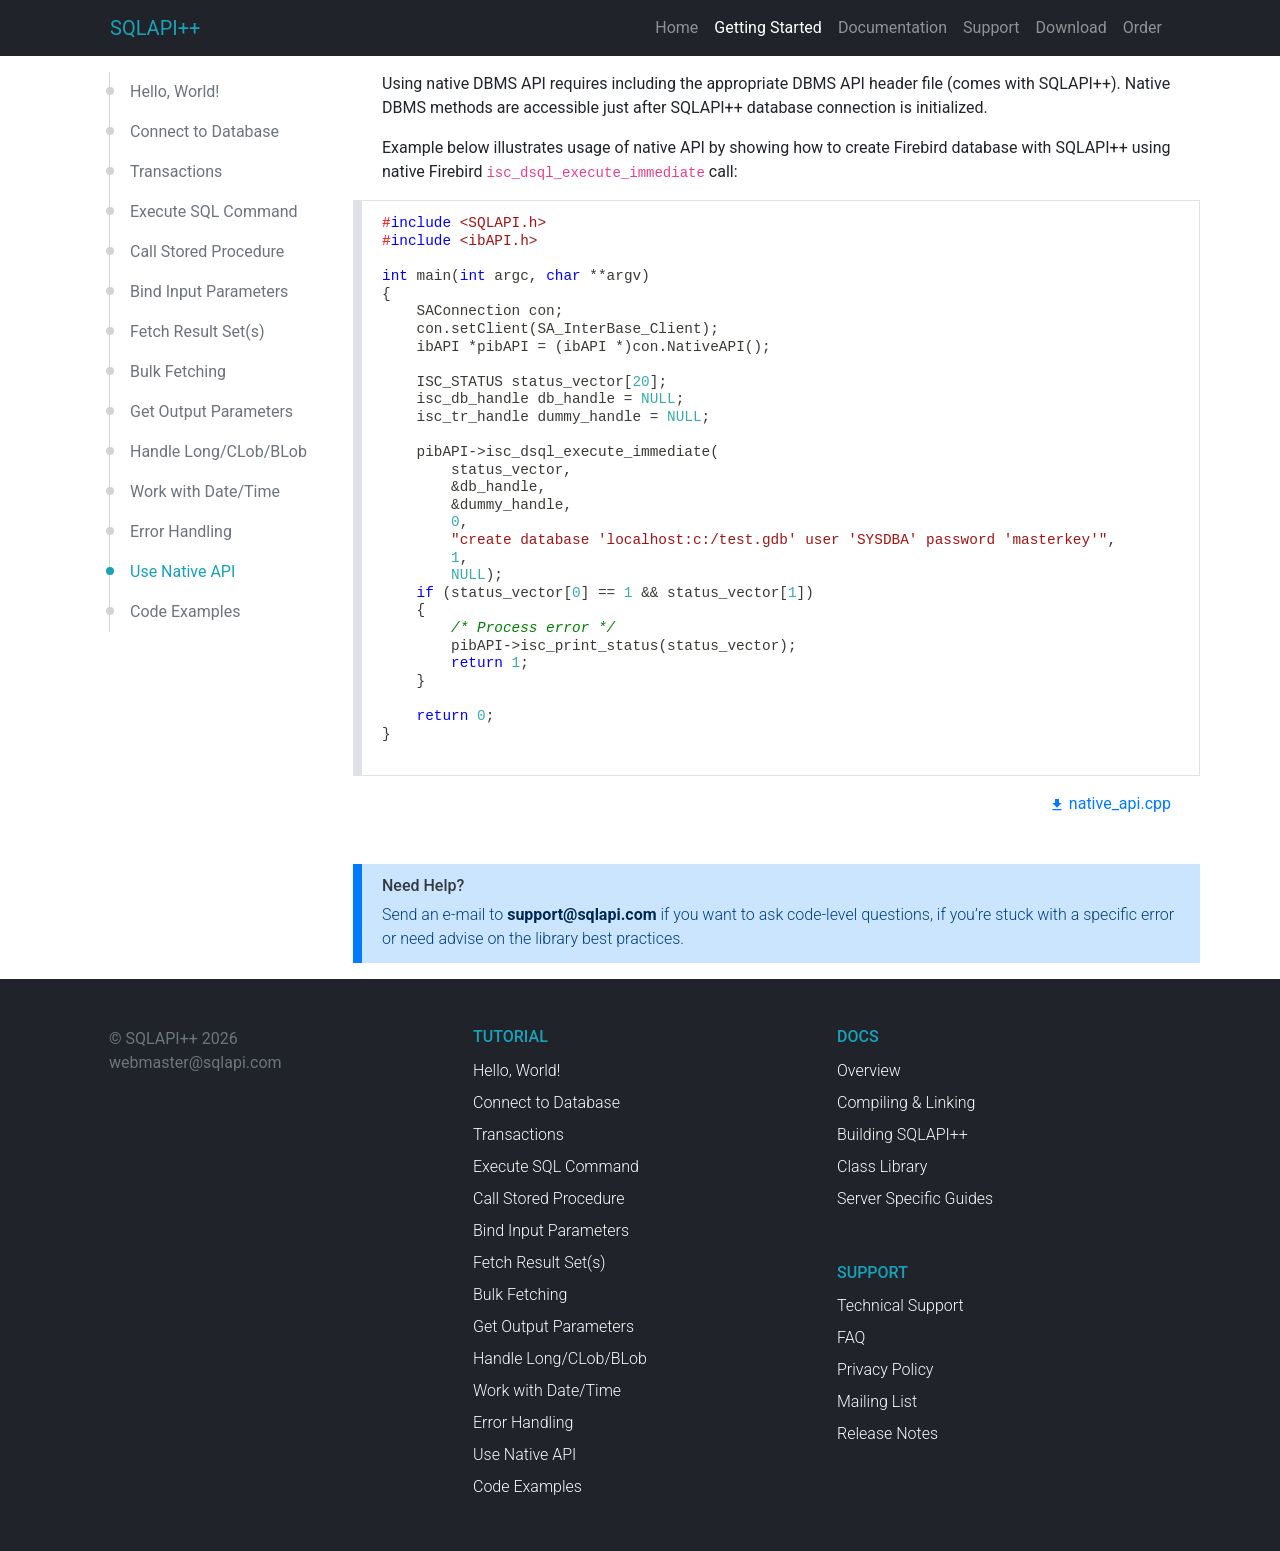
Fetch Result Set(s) (197, 331)
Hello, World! (174, 91)
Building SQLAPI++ (902, 1134)
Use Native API (182, 571)
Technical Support (900, 1305)
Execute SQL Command (214, 211)
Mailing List (877, 1401)
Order (1142, 27)
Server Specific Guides (915, 1198)
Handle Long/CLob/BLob (218, 451)
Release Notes (887, 1433)
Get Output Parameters (211, 411)
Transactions (176, 171)
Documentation (892, 27)
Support (991, 27)
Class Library (882, 1166)
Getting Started (768, 27)
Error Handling (181, 531)
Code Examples (185, 611)
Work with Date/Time (205, 491)
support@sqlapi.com (581, 914)
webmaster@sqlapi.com (195, 1062)
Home (676, 27)
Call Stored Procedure (207, 251)
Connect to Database (204, 131)
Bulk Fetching (178, 371)
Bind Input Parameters (209, 291)
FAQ (851, 1337)
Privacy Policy (885, 1369)
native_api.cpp (1110, 803)
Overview (869, 1070)
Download (1071, 27)
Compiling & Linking (906, 1102)
